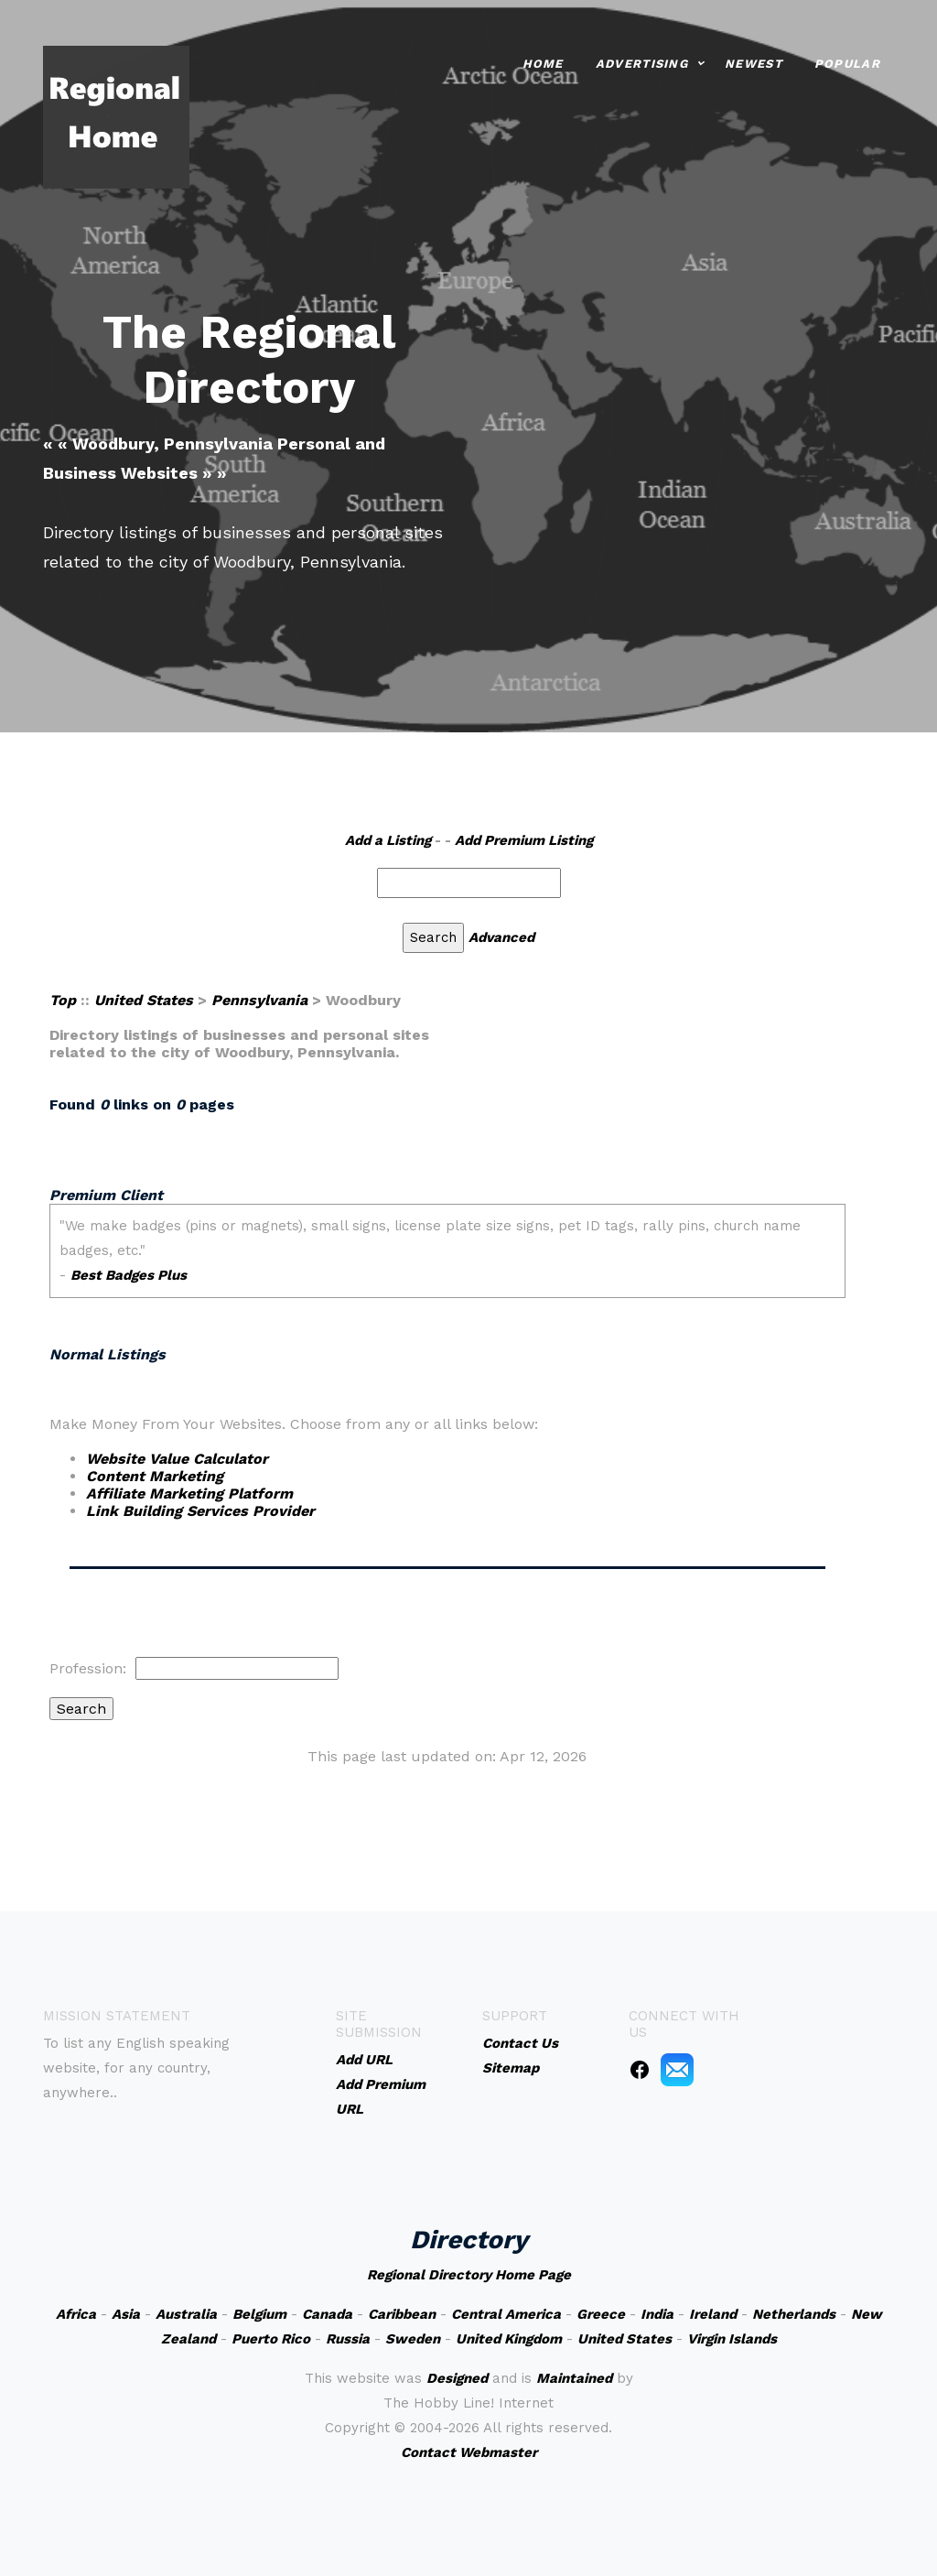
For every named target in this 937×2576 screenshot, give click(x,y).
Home (543, 62)
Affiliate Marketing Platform (189, 1493)
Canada (327, 2314)
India (657, 2314)
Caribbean (402, 2314)
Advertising (642, 62)
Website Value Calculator (177, 1458)
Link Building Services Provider (200, 1511)
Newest (753, 62)
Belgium (259, 2314)
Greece (600, 2314)
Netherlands (793, 2314)
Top (62, 1000)
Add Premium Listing (524, 840)
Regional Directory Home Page (469, 2275)
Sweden (412, 2339)
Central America (506, 2314)
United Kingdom (509, 2339)
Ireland (713, 2314)
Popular (847, 62)
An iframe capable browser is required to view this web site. (447, 1251)
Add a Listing (388, 840)
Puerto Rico (271, 2339)
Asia (126, 2314)
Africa (76, 2314)
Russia (348, 2339)
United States (143, 1000)
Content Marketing (154, 1476)
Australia (186, 2314)
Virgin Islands (732, 2339)
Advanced (501, 937)
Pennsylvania (259, 1000)
